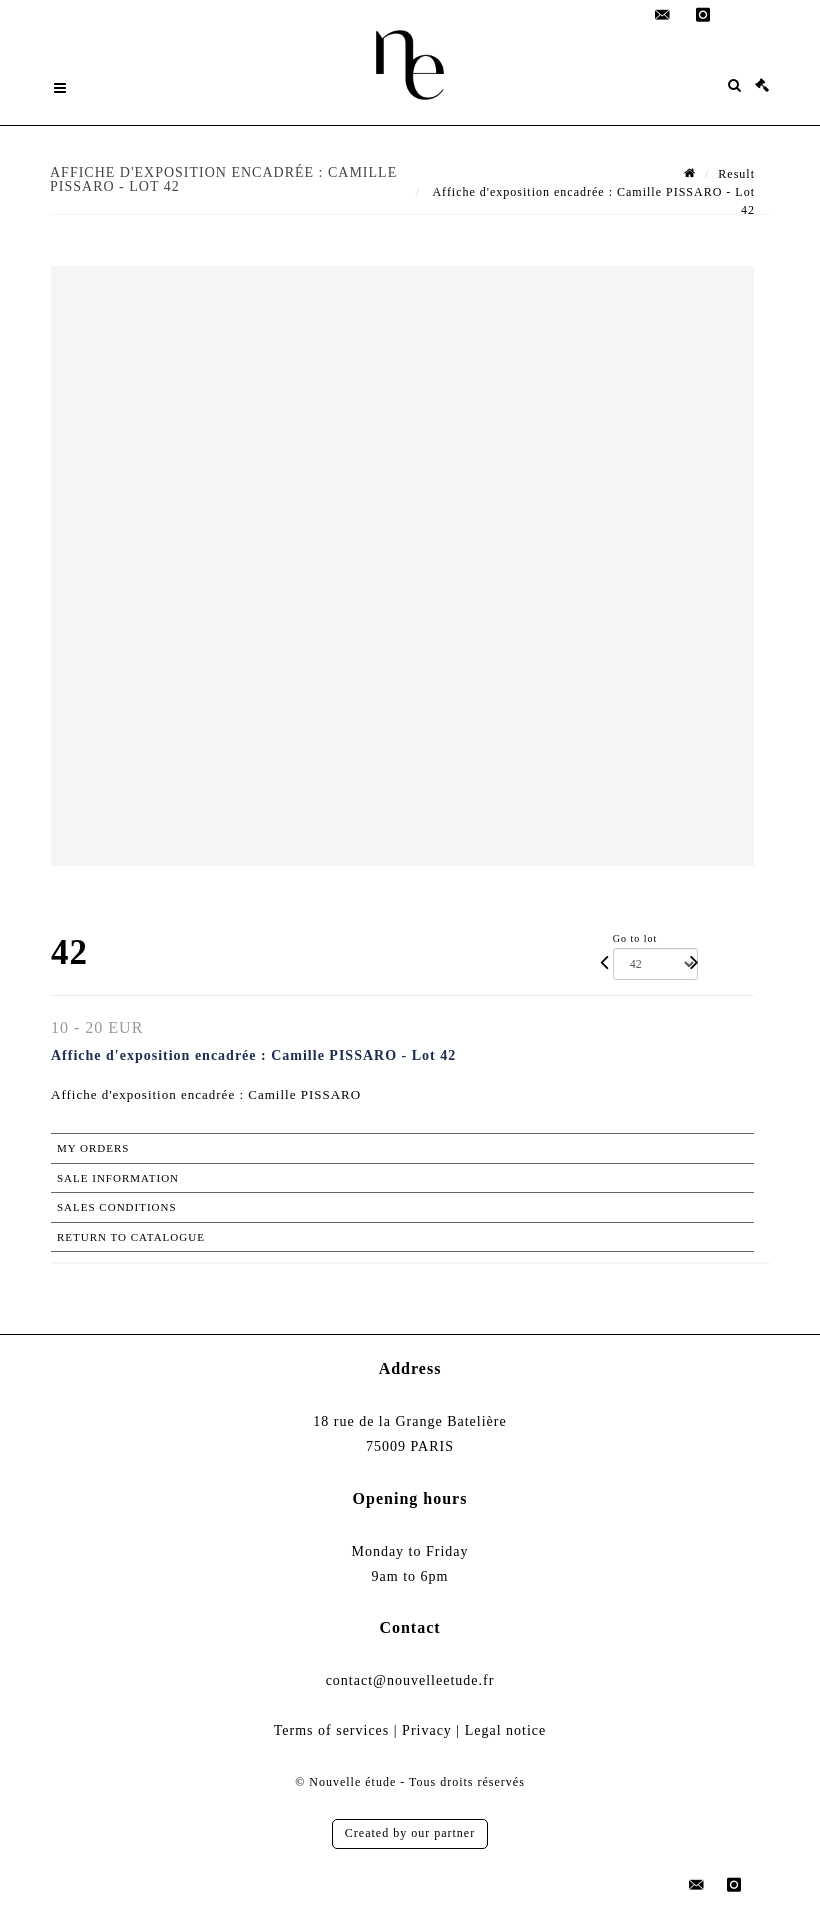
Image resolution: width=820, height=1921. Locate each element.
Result (736, 174)
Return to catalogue (131, 1237)
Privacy (427, 1730)
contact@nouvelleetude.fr (410, 1680)
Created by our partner (410, 1833)
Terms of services (332, 1730)
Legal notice (506, 1730)
